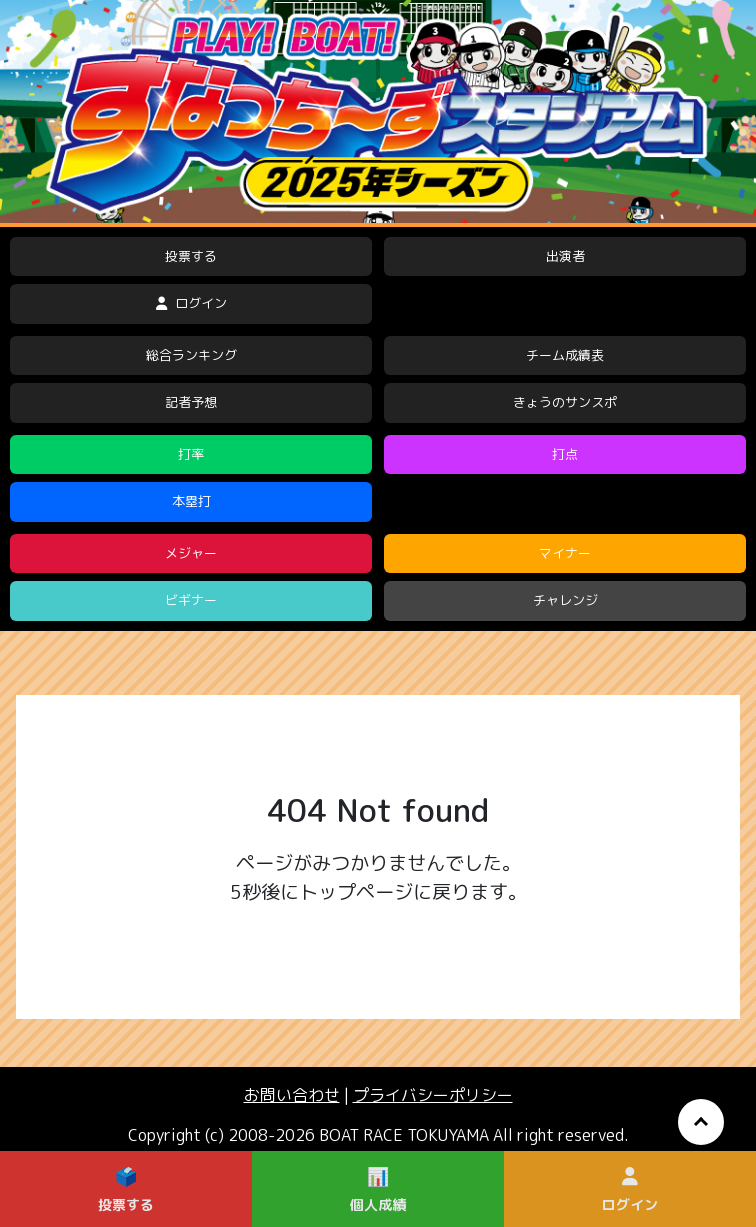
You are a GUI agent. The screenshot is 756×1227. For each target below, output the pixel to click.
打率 (191, 454)
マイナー (565, 553)
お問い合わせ (292, 1095)
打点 (565, 454)
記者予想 (191, 402)
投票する (191, 256)
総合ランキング (191, 355)
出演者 (565, 256)
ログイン (191, 303)
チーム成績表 (565, 355)
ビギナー (191, 600)
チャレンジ (565, 600)
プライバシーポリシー (433, 1095)
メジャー (191, 553)
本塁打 (191, 501)
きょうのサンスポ (565, 402)
